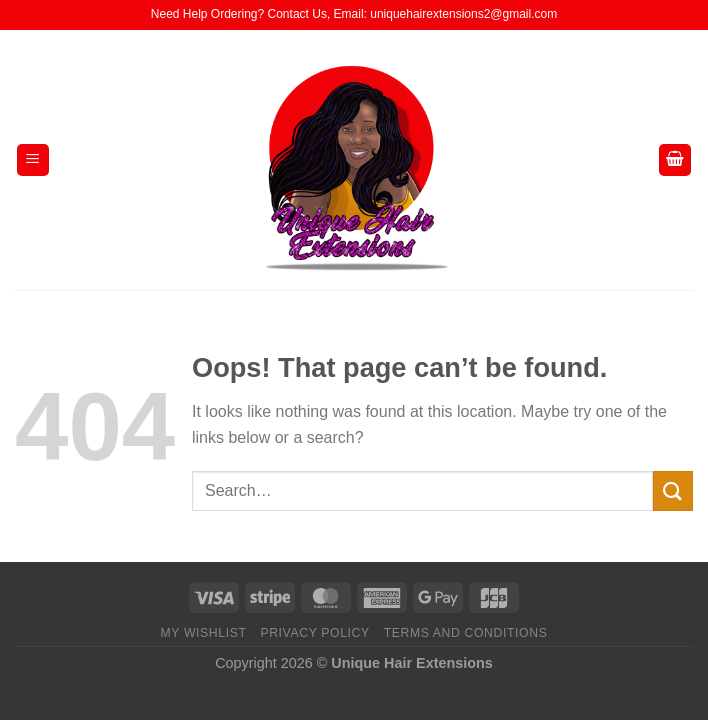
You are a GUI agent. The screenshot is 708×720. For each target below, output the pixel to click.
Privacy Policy (314, 633)
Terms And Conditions (466, 633)
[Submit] (673, 490)
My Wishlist (204, 633)
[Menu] (33, 160)
